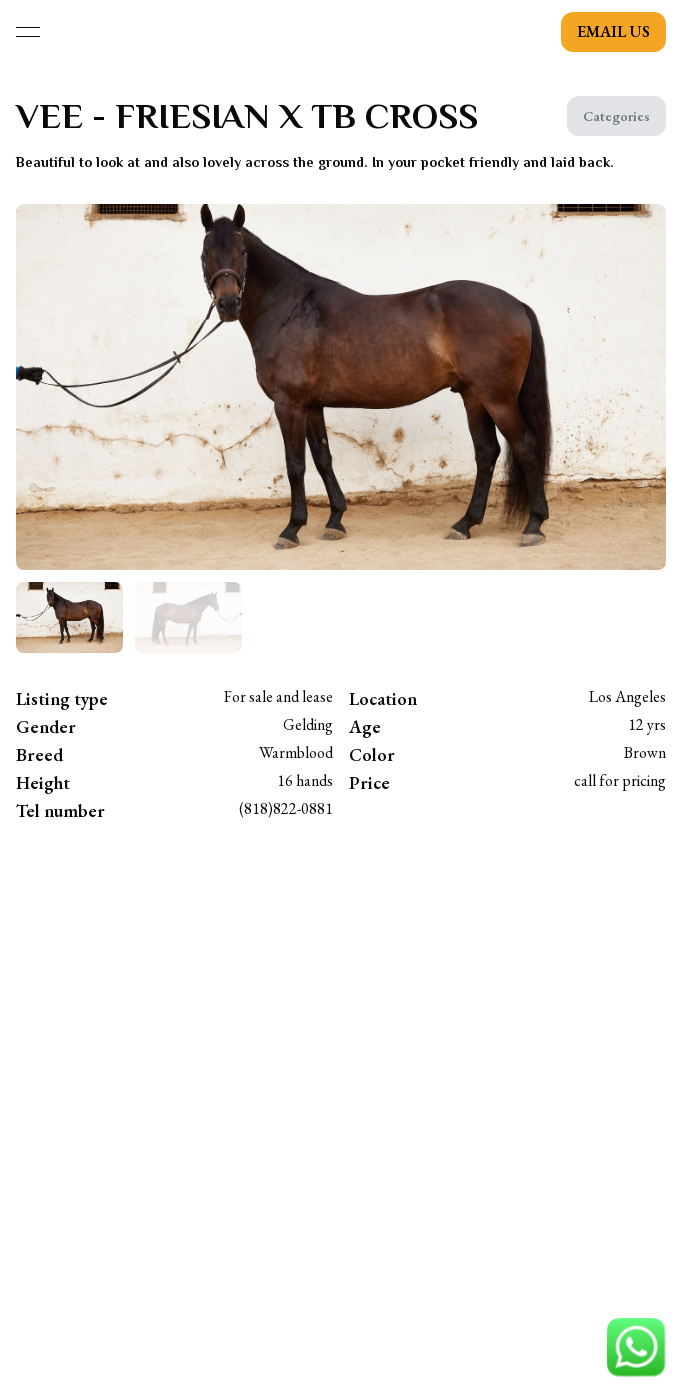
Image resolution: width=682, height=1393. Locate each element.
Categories (616, 116)
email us (613, 31)
